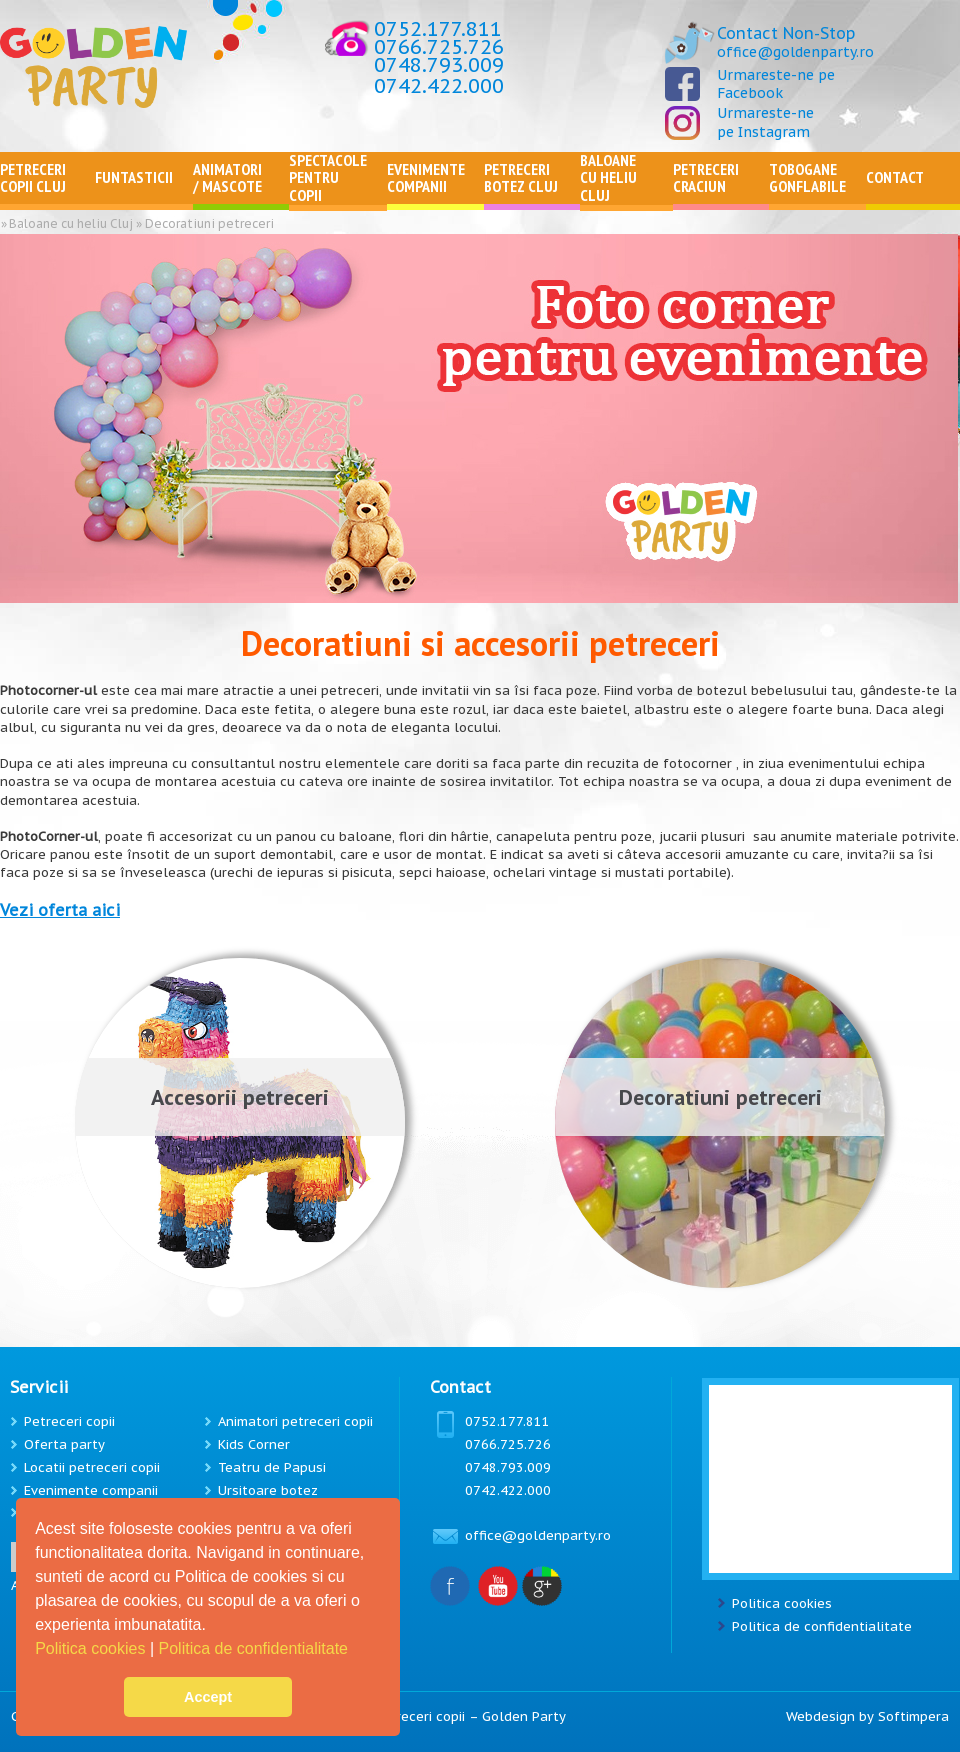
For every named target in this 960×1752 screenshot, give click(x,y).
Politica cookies (92, 1648)
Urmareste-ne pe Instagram (765, 122)
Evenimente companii (91, 1490)
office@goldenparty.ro (795, 52)
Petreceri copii (69, 1421)
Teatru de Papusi (272, 1467)
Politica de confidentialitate (256, 1648)
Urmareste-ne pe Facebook (776, 84)
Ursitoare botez (268, 1490)
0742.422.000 (439, 86)
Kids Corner (254, 1444)
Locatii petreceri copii (92, 1467)
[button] (355, 1651)
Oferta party (64, 1444)
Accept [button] (208, 1697)
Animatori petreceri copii (295, 1421)
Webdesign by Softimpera (867, 1716)
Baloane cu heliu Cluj (71, 223)
